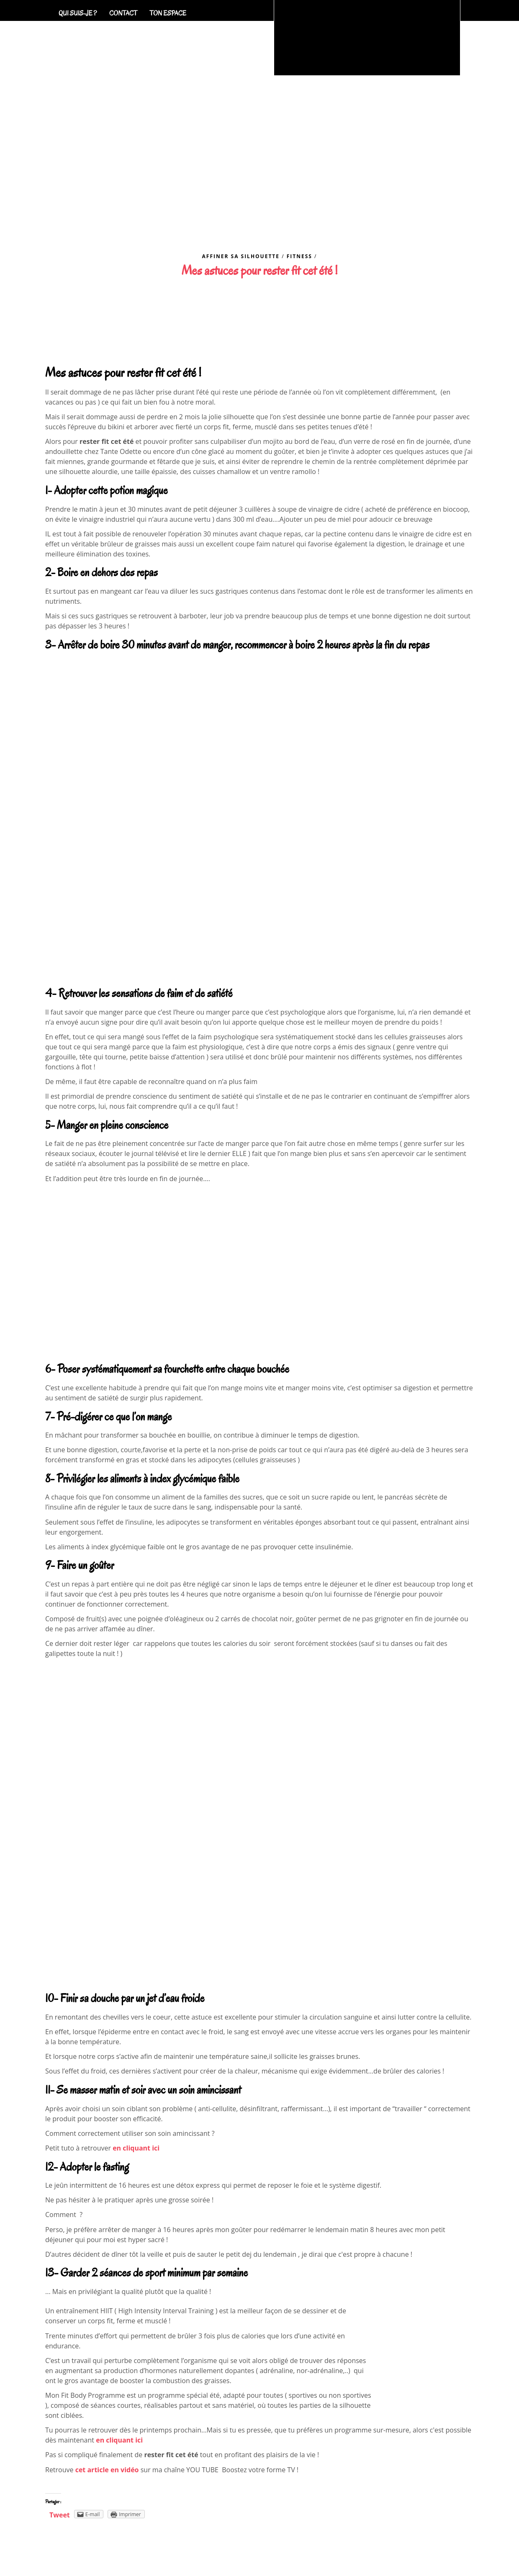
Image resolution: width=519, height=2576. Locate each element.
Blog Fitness (333, 223)
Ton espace (168, 13)
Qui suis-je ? (78, 13)
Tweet (59, 2515)
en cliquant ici (136, 2148)
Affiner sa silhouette (241, 256)
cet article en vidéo (107, 2469)
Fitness (299, 256)
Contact (123, 13)
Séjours (275, 223)
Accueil (174, 223)
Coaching (224, 223)
